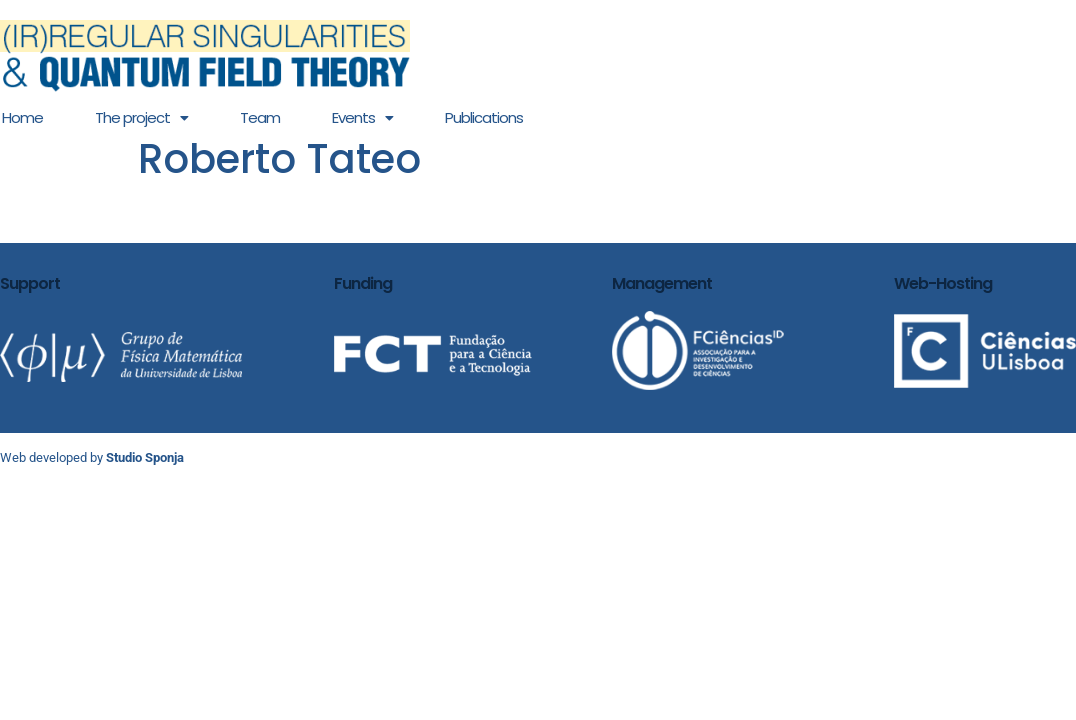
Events (362, 117)
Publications (484, 117)
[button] (141, 117)
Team (260, 117)
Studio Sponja (145, 457)
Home (22, 117)
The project (141, 117)
